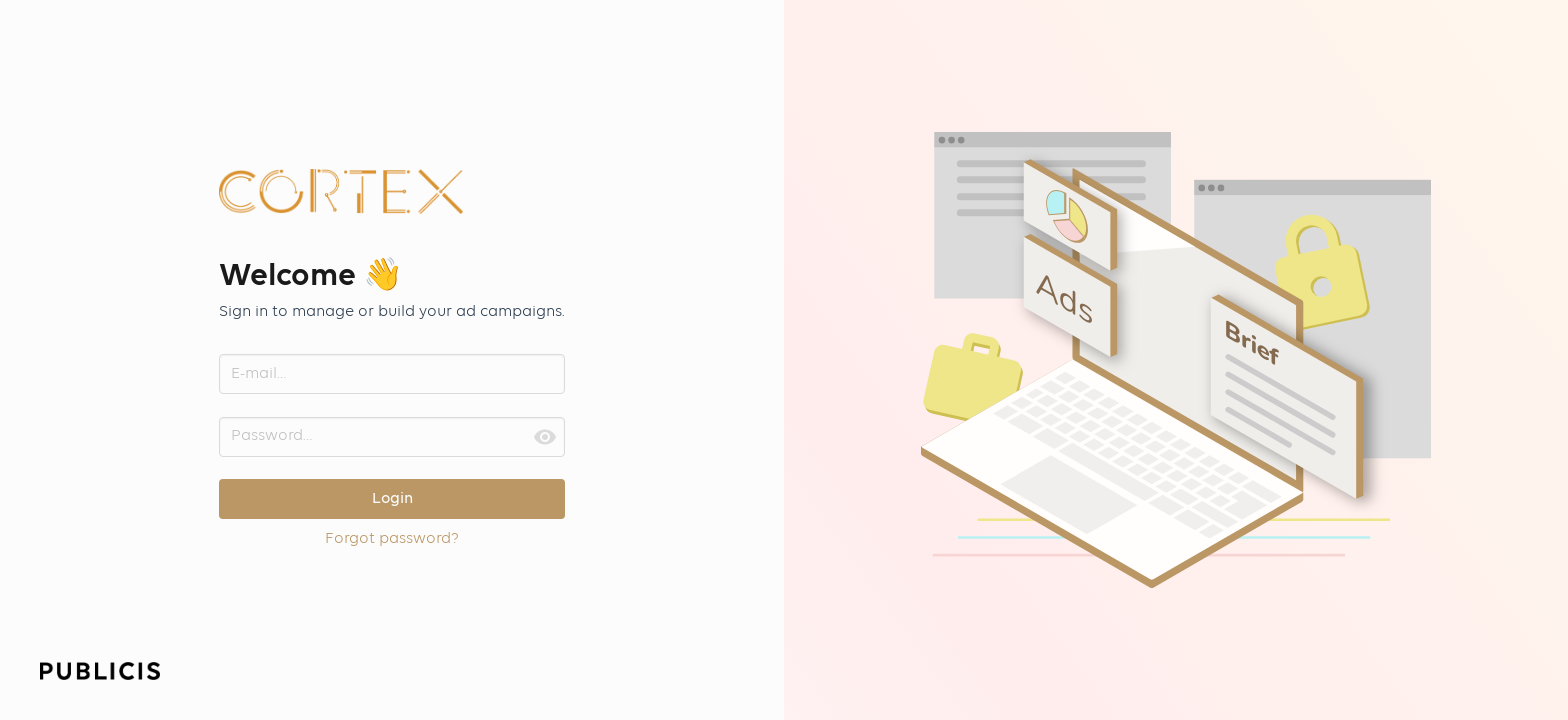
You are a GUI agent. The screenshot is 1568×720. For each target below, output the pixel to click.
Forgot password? (392, 539)
